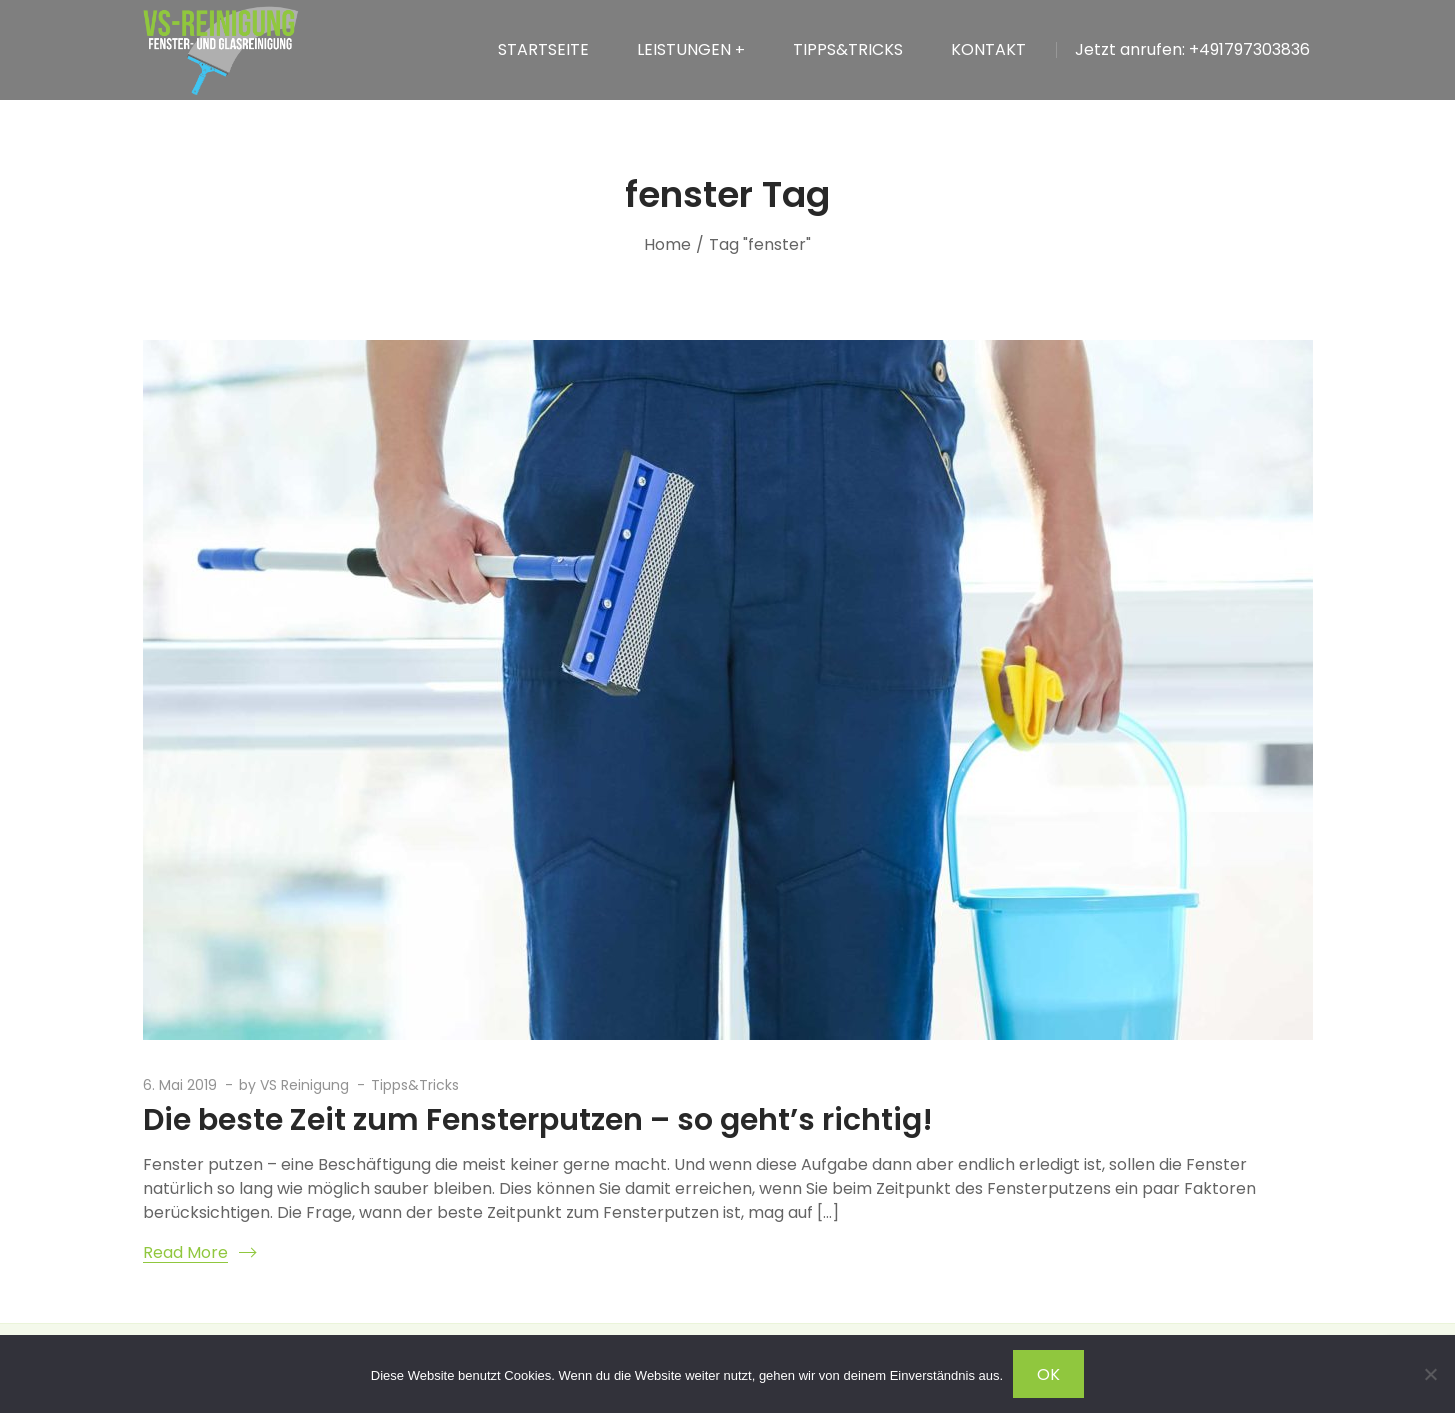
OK (1048, 1374)
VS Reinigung (304, 1085)
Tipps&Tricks (415, 1085)
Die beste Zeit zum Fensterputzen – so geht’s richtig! (538, 1120)
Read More (185, 1252)
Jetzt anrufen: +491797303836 (1192, 49)
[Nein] (1430, 1374)
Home (667, 244)
